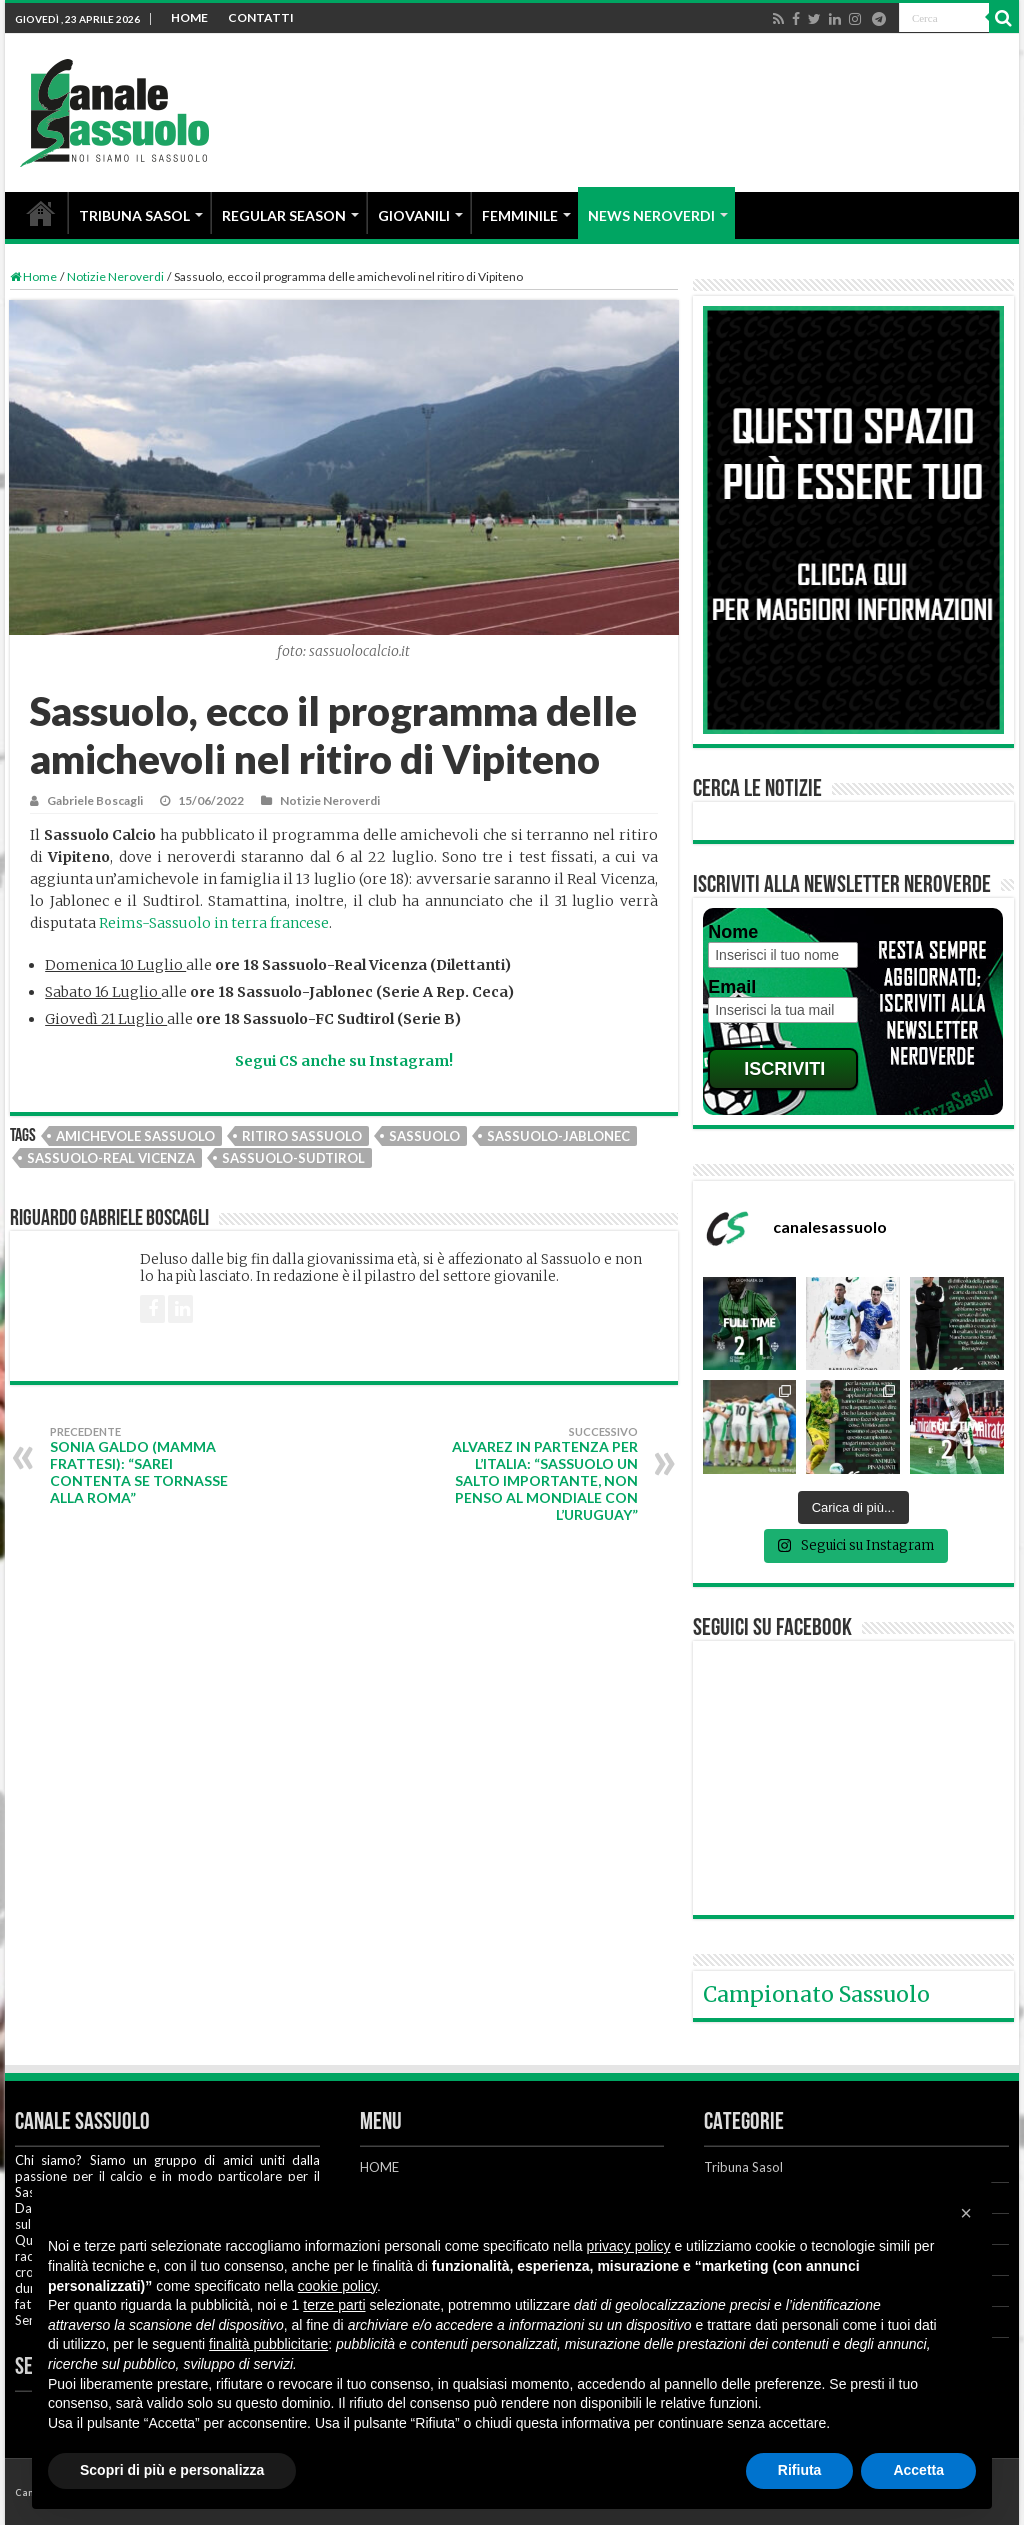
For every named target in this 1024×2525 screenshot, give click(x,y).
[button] (966, 2213)
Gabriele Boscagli (95, 800)
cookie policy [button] (337, 2286)
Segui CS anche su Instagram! (344, 1061)
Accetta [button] (918, 2470)
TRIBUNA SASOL (134, 215)
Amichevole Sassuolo (135, 1136)
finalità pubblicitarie (268, 2344)
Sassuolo (424, 1136)
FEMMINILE (520, 215)
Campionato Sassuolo (816, 1994)
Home (33, 276)
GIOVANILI (414, 215)
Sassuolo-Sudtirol (293, 1158)
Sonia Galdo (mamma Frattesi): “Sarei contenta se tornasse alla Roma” (152, 1465)
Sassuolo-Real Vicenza (111, 1158)
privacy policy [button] (629, 2246)
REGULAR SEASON (284, 215)
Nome (733, 932)
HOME (189, 17)
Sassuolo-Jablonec (558, 1136)
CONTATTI (261, 17)
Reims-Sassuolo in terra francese (214, 923)
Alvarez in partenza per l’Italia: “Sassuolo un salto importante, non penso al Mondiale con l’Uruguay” (535, 1474)
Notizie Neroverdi (115, 276)
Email (732, 987)
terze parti (334, 2305)
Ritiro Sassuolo (302, 1136)
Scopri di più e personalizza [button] (172, 2470)
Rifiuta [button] (800, 2470)
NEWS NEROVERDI (651, 215)
